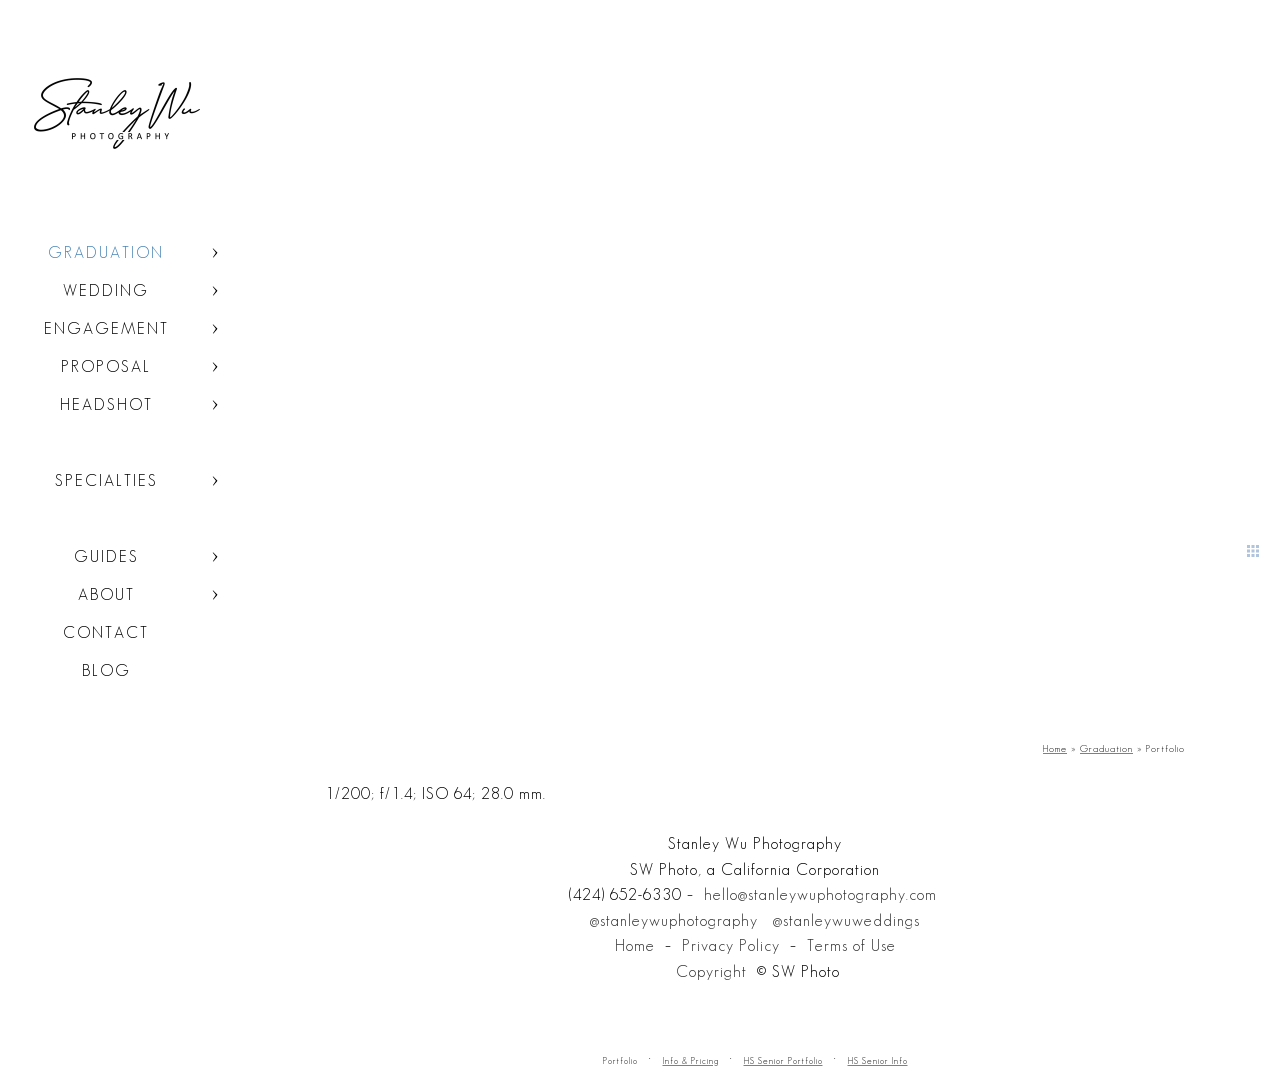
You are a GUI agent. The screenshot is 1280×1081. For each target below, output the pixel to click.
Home (635, 945)
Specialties (106, 480)
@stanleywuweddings (846, 920)
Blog (106, 670)
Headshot (106, 404)
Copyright (711, 971)
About (106, 594)
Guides (106, 556)
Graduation (106, 252)
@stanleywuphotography (674, 920)
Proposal (106, 366)
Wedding (106, 290)
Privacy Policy (731, 945)
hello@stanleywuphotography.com (820, 894)
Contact (106, 632)
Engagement (106, 328)
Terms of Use (851, 945)
